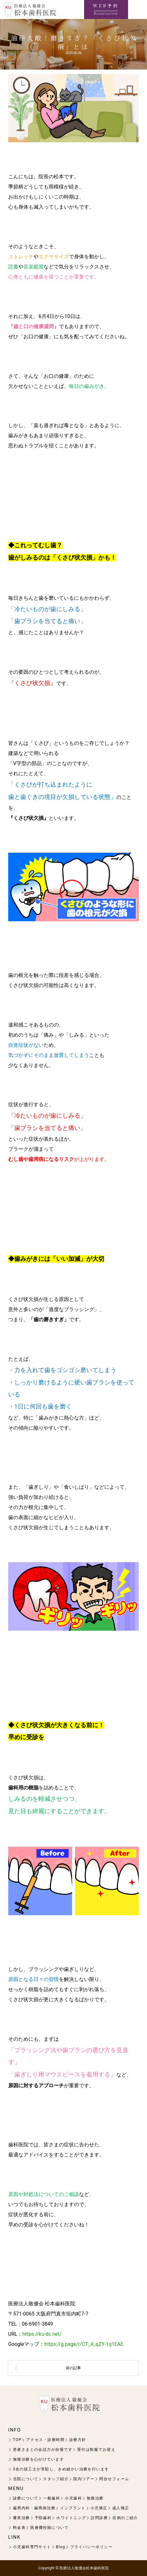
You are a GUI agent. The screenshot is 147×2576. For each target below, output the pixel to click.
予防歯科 (43, 2518)
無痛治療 (95, 2498)
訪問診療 (99, 2518)
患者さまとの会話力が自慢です (42, 2449)
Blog (60, 2547)
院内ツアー (84, 2479)
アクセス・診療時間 (45, 2440)
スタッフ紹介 (56, 2479)
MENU (16, 2488)
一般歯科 (51, 2498)
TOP (17, 2440)
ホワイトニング (71, 2518)
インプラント (73, 2508)
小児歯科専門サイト (32, 2547)
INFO (14, 2430)
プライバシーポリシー (91, 2547)
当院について (26, 2479)
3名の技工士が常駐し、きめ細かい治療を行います (61, 2469)
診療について (26, 2498)
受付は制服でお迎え (96, 2449)
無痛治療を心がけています (38, 2459)
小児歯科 (73, 2498)
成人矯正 (120, 2508)
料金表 (19, 2527)
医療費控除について (49, 2527)
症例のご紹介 (125, 2518)
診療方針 (77, 2440)
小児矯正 (98, 2508)
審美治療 (21, 2518)
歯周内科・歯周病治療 (34, 2508)
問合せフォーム (114, 2479)
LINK (14, 2537)
